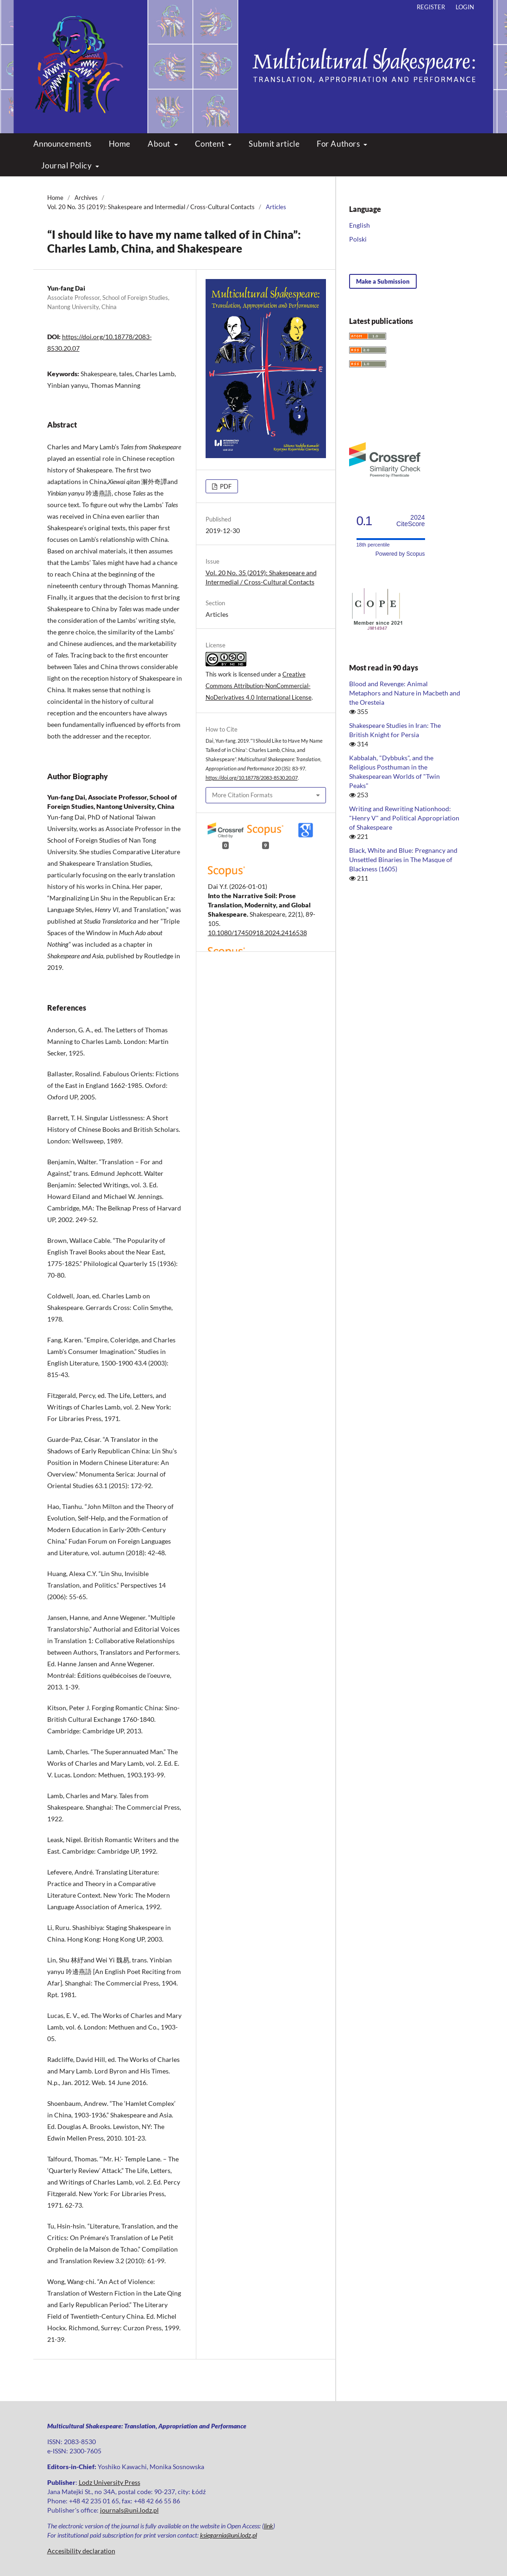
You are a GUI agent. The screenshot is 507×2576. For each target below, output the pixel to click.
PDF (225, 486)
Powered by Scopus (400, 554)
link (268, 2526)
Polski (358, 239)
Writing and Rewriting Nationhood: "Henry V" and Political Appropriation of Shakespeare (404, 818)
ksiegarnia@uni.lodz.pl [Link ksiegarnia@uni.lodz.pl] (228, 2535)
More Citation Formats (242, 795)
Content (210, 144)
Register (431, 7)
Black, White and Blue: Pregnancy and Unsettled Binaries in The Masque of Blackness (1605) (403, 859)
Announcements (62, 144)
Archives (86, 197)
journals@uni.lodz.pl (129, 2510)
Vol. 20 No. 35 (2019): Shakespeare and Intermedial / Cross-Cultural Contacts (151, 207)
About (160, 144)
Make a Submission (383, 281)
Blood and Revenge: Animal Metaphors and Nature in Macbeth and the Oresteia (404, 693)
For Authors (339, 144)
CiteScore (410, 521)
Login (465, 7)
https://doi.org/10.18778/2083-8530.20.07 (252, 778)
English (359, 225)
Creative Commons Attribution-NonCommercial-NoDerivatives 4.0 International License (259, 685)
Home (120, 144)
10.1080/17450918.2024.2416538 (257, 933)
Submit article (274, 144)
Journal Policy (67, 165)
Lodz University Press (109, 2482)
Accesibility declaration (81, 2551)
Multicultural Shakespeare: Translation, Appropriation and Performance (253, 58)
